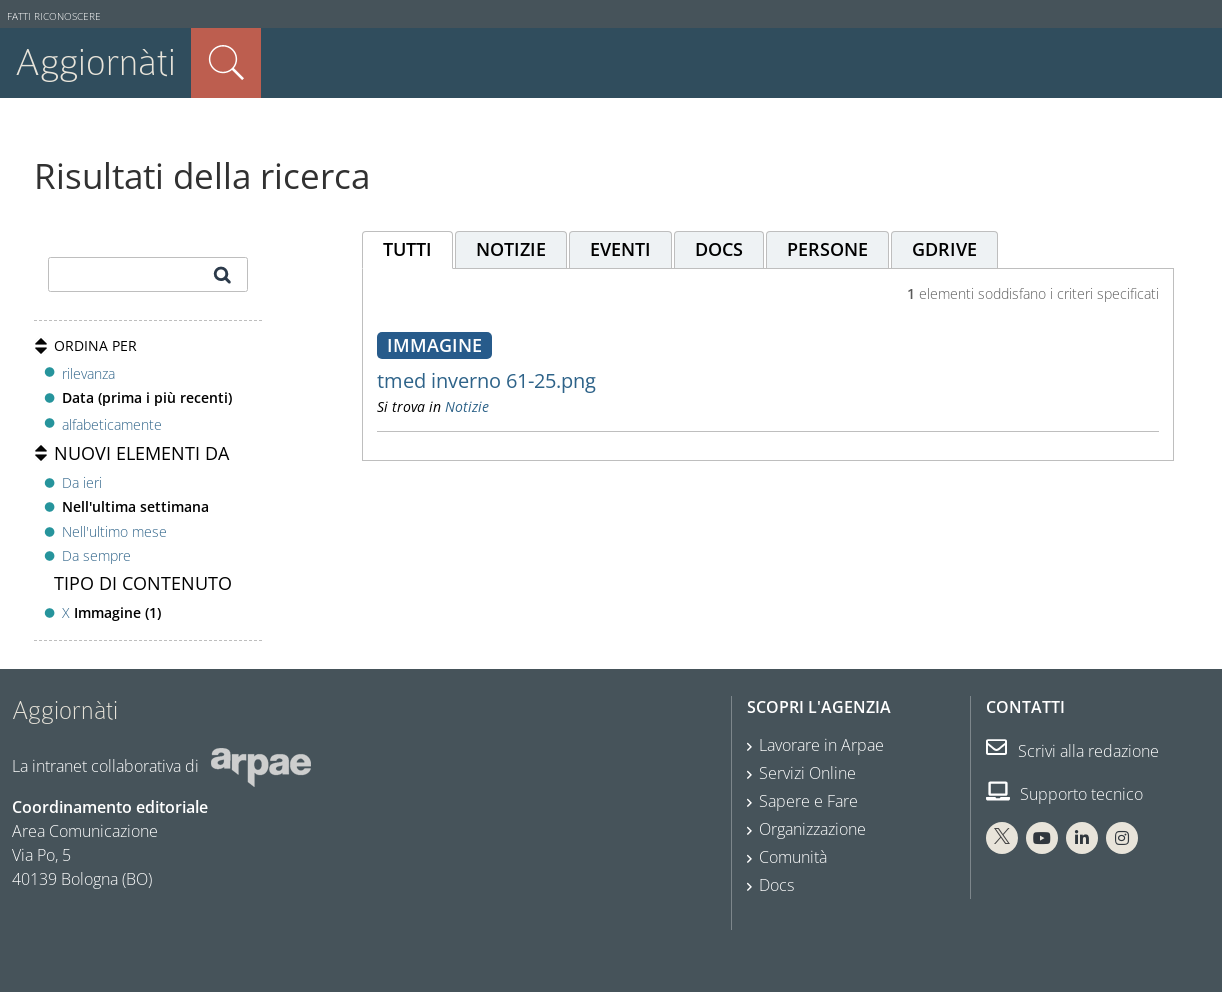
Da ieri (82, 482)
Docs (776, 885)
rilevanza (88, 373)
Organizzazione (812, 829)
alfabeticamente (112, 424)
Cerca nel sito (226, 63)
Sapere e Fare (808, 801)
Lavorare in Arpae (821, 745)
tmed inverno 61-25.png (486, 380)
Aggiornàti (95, 62)
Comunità (793, 857)
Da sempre (96, 555)
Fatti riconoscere (54, 16)
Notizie (467, 406)
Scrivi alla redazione (1072, 751)
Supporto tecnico (1064, 794)
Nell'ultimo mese (114, 531)
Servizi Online (807, 773)
